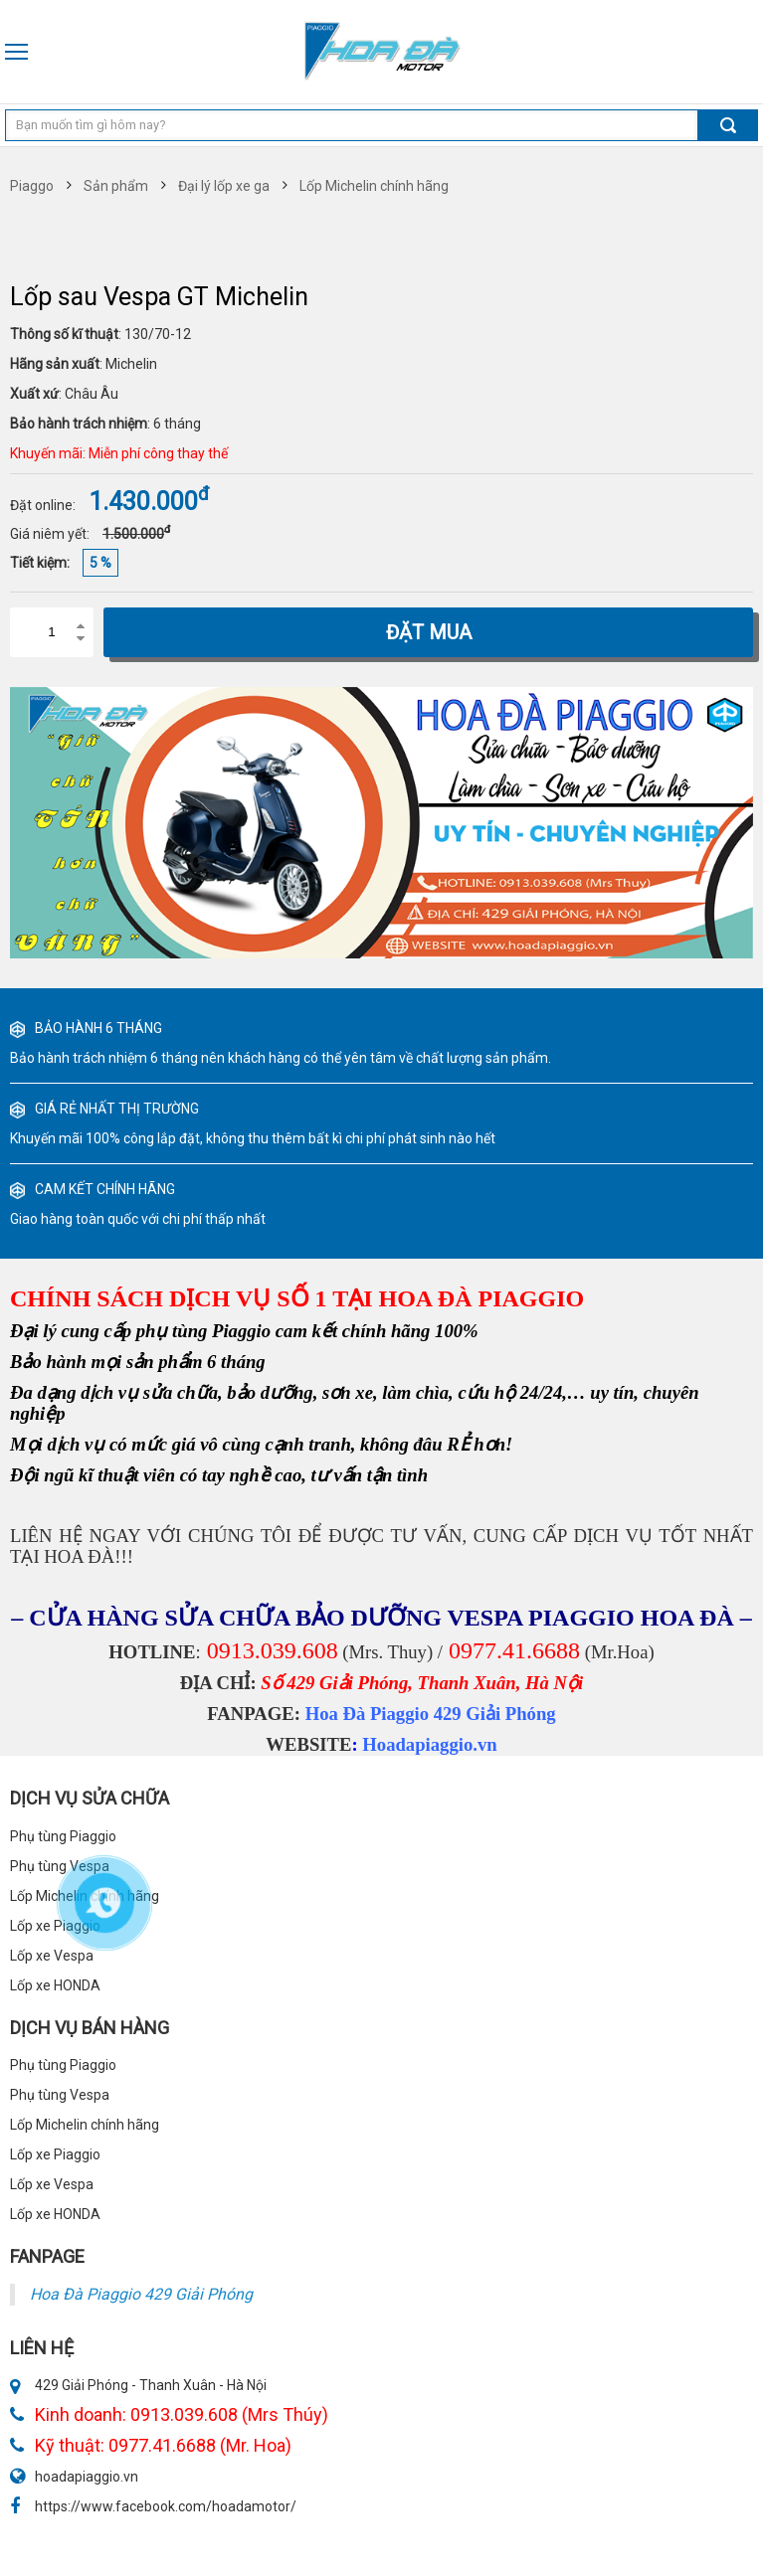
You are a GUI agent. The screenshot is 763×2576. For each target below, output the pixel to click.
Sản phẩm (116, 186)
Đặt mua (429, 632)
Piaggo (32, 186)
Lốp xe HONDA (55, 2214)
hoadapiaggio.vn (86, 2477)
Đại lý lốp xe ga (224, 186)
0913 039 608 (751, 52)
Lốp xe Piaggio (55, 2154)
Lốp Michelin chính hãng (374, 186)
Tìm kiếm (728, 125)
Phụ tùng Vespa (59, 2095)
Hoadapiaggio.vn (429, 1744)
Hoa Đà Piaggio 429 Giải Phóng (430, 1713)
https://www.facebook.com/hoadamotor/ (165, 2506)
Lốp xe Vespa (52, 2184)
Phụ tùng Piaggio (63, 2065)
